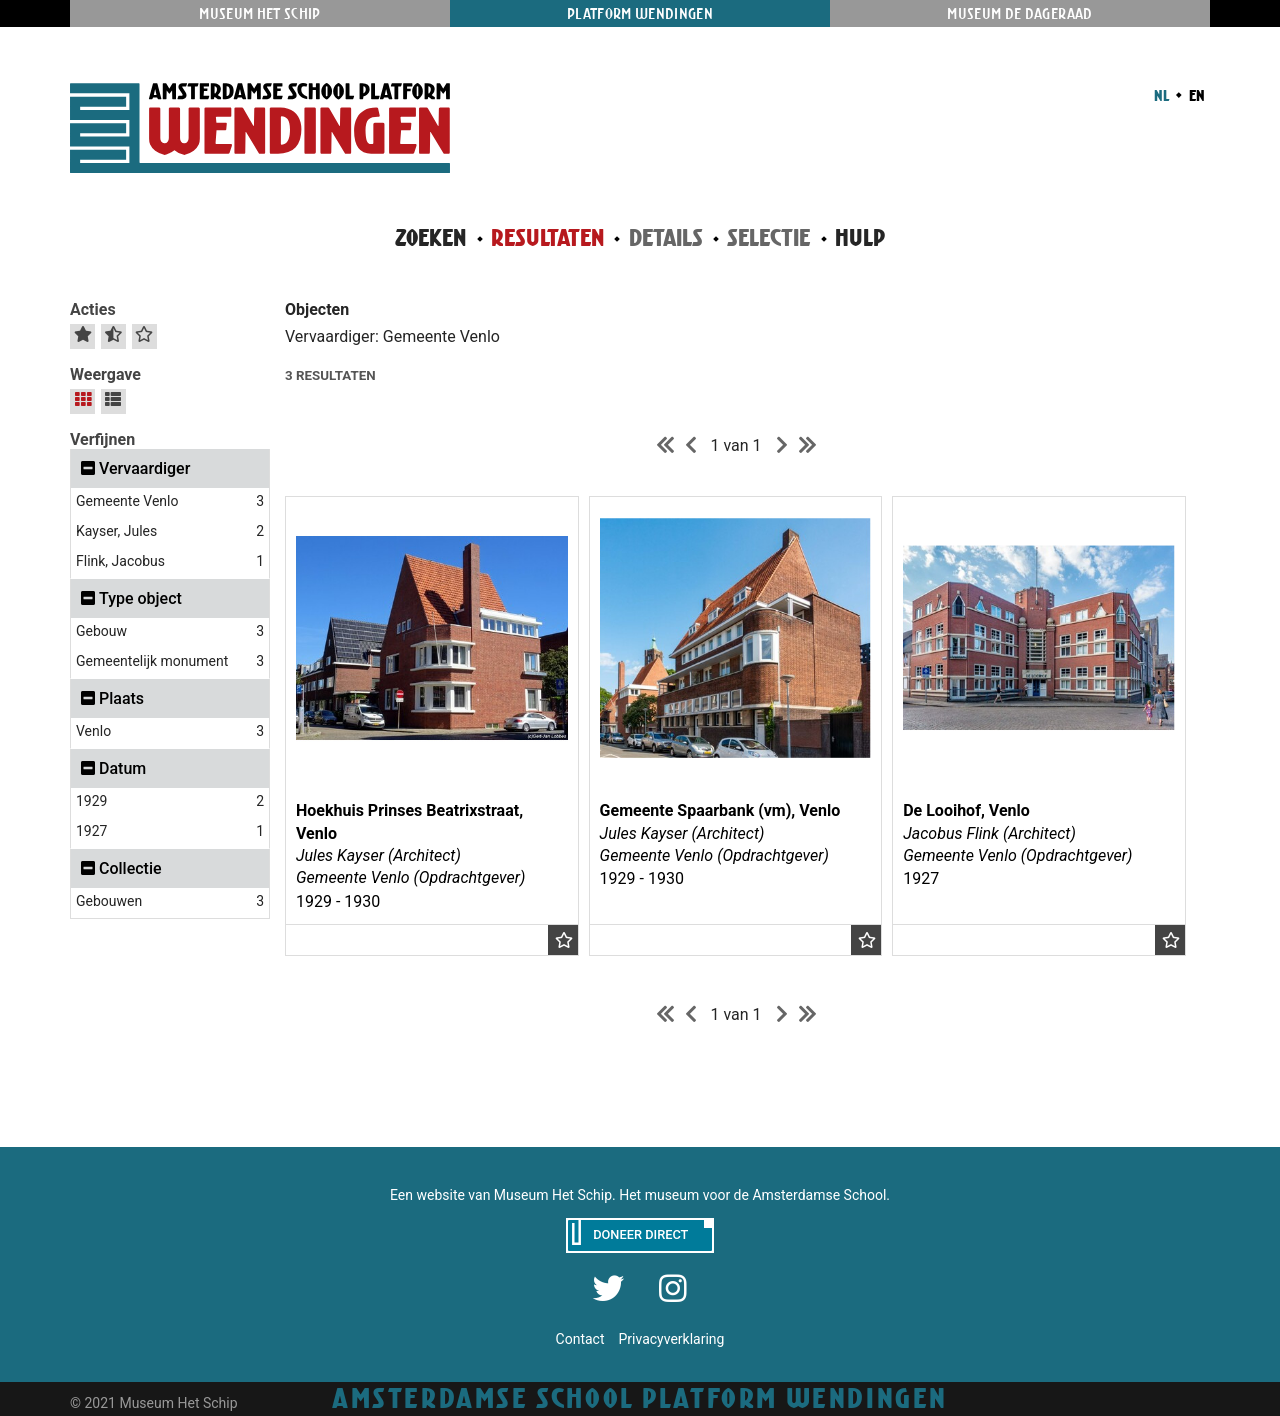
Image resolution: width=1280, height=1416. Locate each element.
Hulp (860, 237)
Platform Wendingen (640, 13)
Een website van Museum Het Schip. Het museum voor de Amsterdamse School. (640, 1195)
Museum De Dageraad (1019, 13)
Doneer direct (640, 1234)
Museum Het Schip (260, 13)
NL (1161, 95)
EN (1195, 95)
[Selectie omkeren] (113, 334)
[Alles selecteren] (83, 334)
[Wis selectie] (144, 334)
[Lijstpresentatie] (113, 399)
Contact (580, 1339)
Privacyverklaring (671, 1339)
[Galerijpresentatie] (83, 399)
